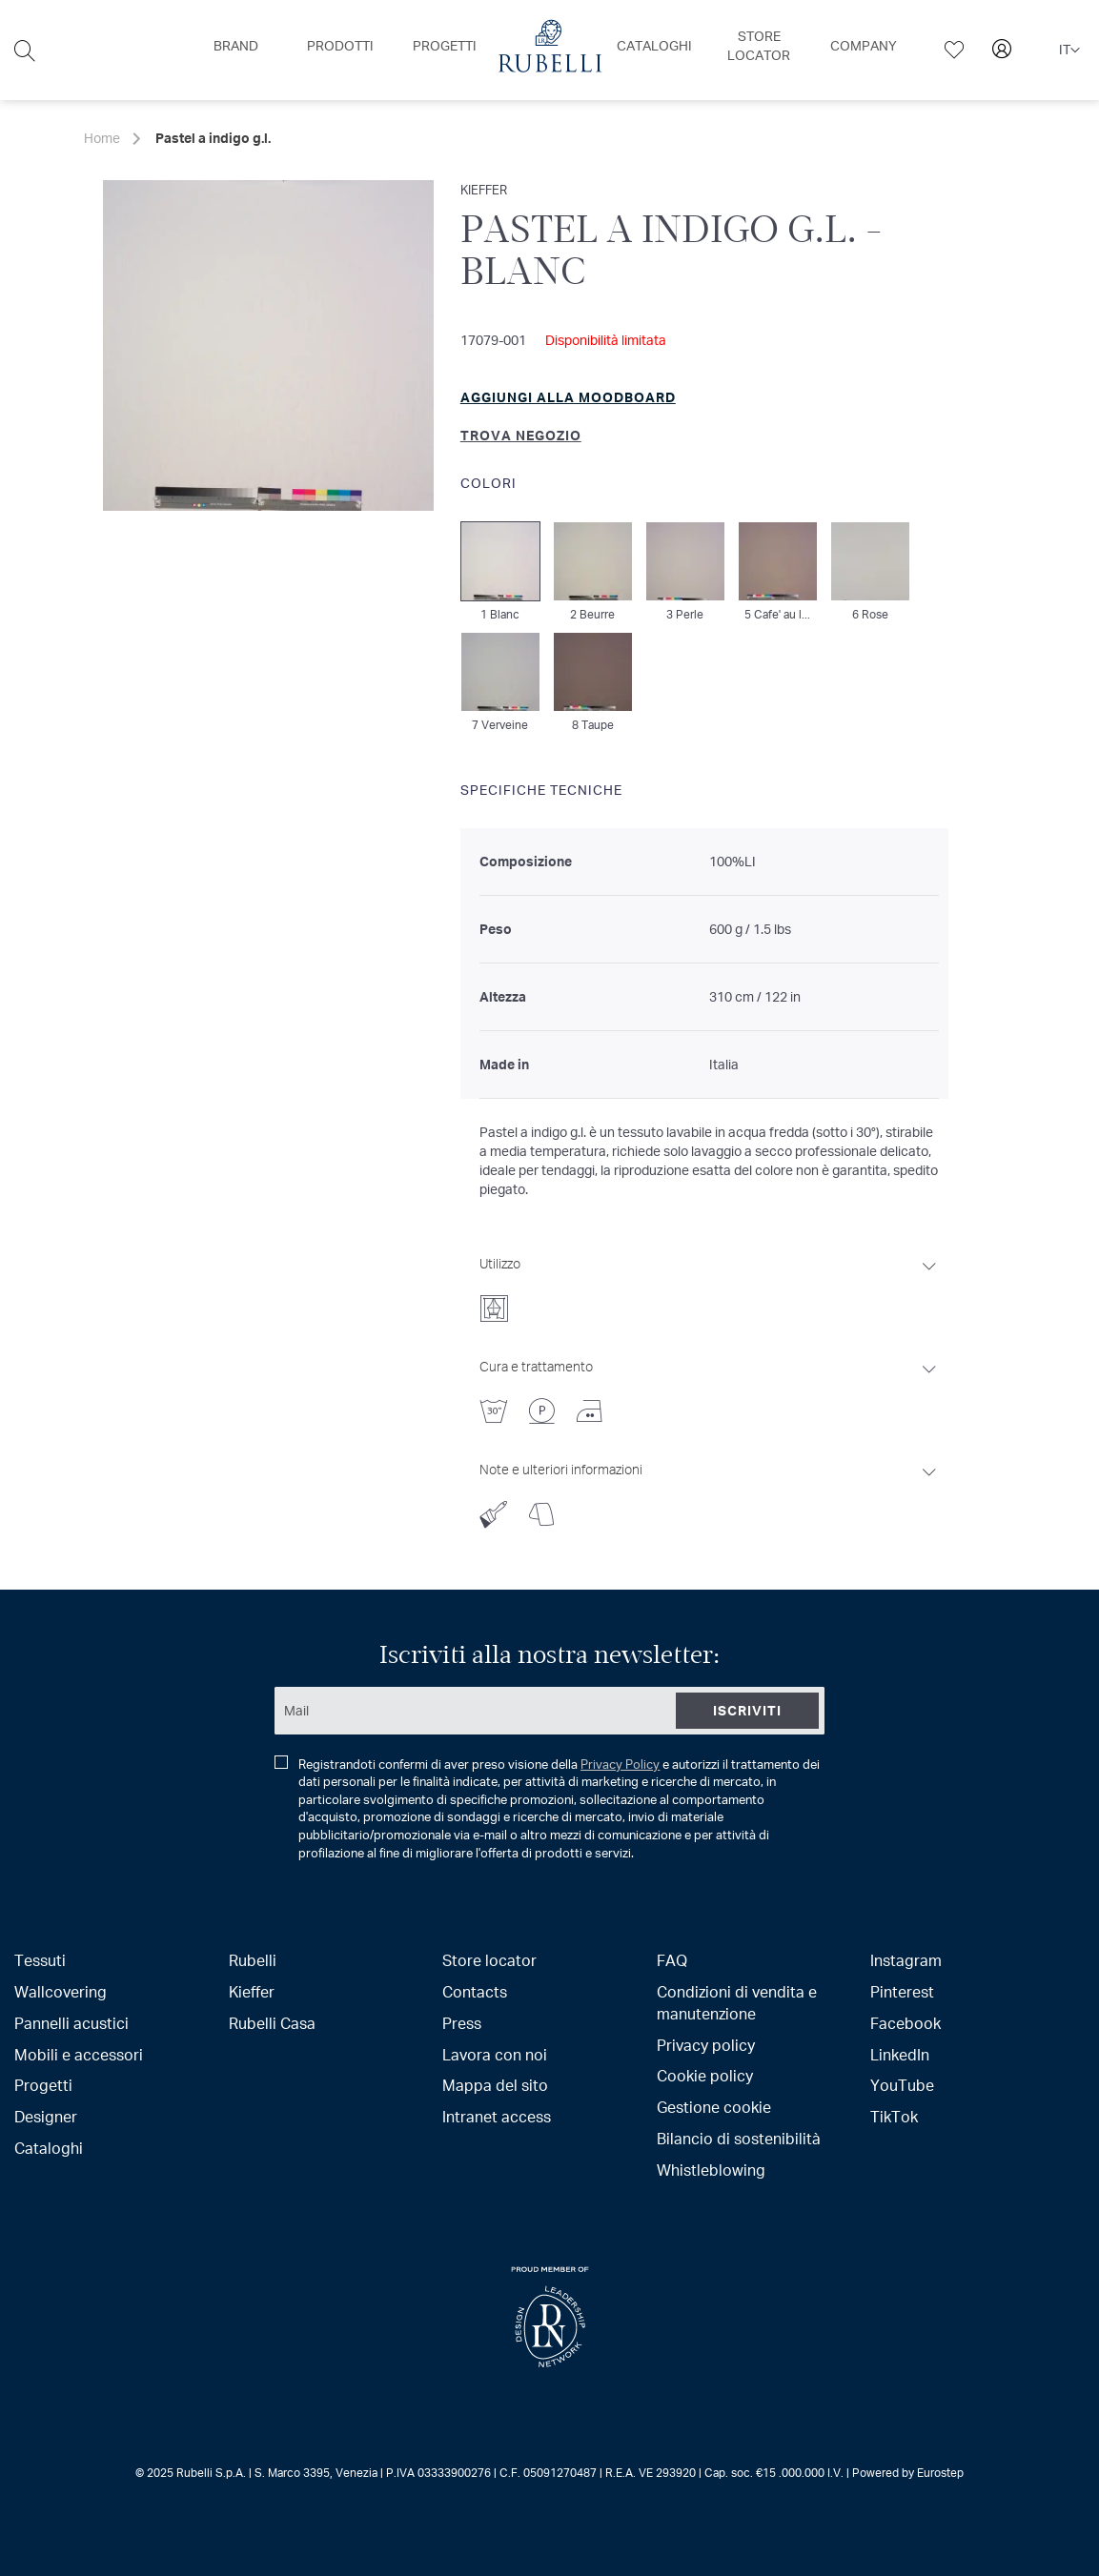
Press (461, 2023)
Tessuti (40, 1960)
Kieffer (252, 1991)
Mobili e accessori (78, 2054)
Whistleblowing (711, 2169)
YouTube (902, 2085)
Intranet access (496, 2116)
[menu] (549, 50)
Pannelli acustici (71, 2023)
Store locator (489, 1960)
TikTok (894, 2116)
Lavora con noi (494, 2054)
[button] (1069, 50)
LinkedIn (899, 2054)
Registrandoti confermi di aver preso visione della (547, 1808)
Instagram (906, 1960)
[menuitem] (236, 45)
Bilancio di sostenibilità (739, 2138)
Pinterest (902, 1991)
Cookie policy (705, 2075)
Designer (45, 2116)
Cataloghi (48, 2148)
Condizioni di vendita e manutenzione (737, 2002)
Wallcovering (60, 1991)
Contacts (474, 1991)
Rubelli (252, 1960)
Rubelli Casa (272, 2023)
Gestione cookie (714, 2107)
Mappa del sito (495, 2085)
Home (102, 138)
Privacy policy (706, 2045)
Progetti (43, 2085)
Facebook (905, 2023)
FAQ (672, 1960)
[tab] (709, 1283)
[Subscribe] (747, 1711)
